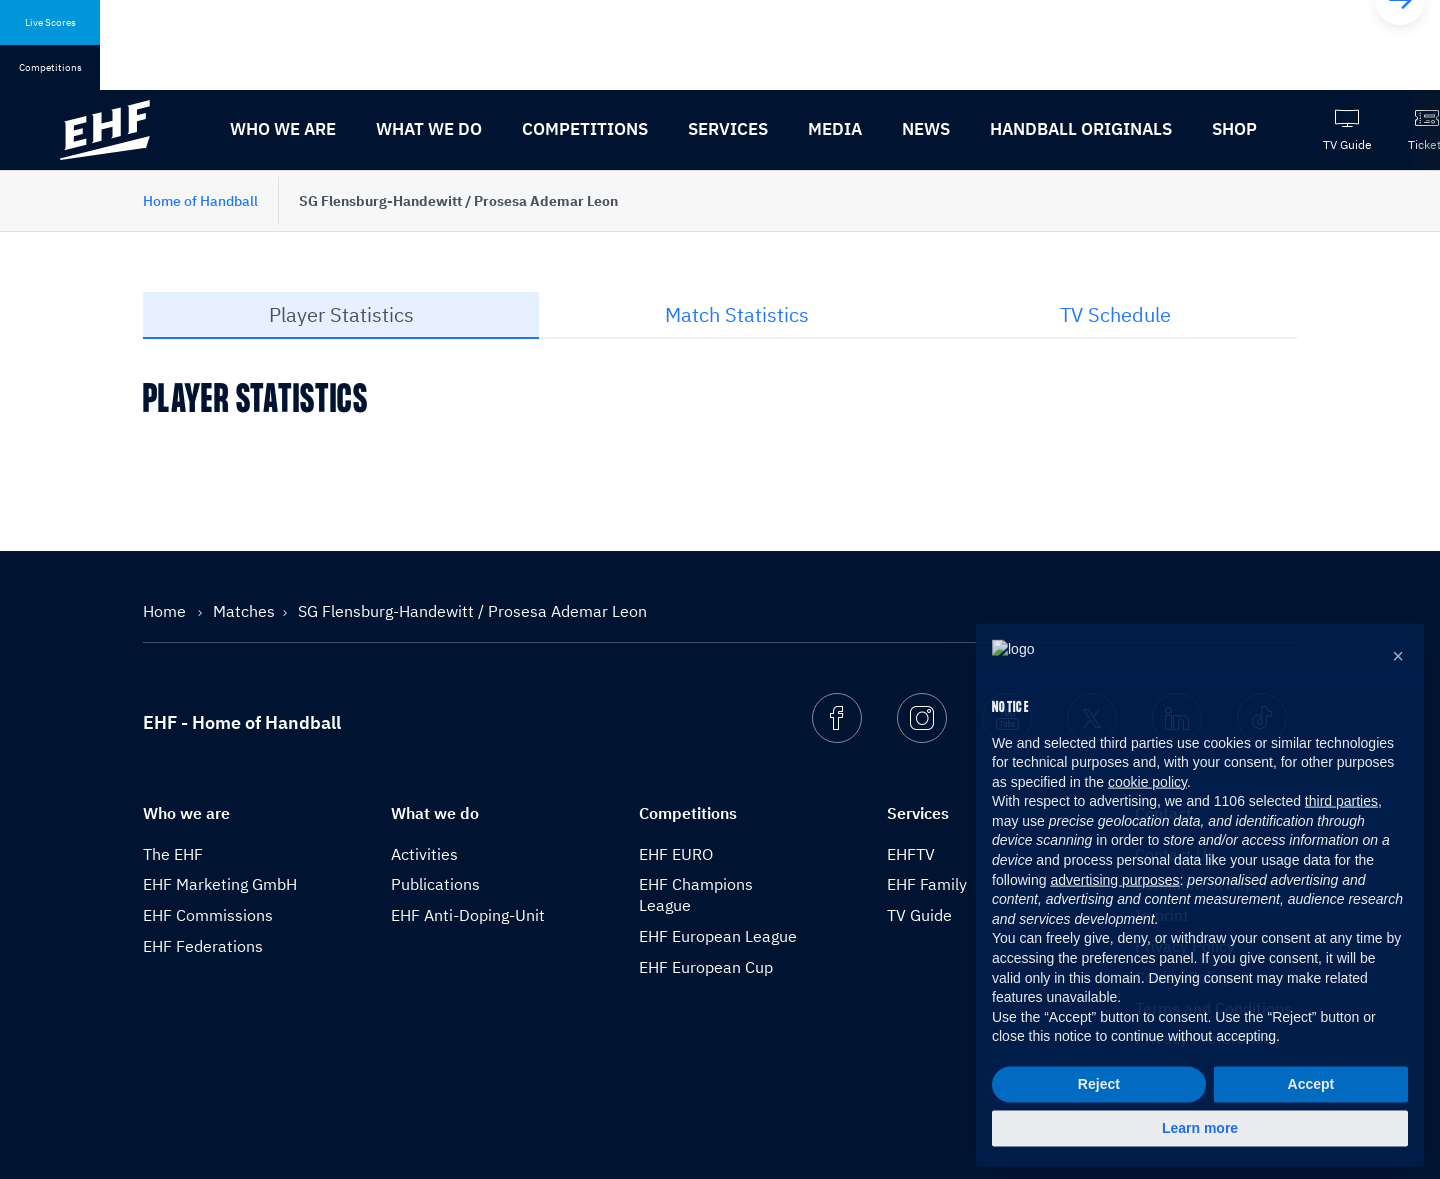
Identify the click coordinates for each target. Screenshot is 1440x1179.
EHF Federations (203, 946)
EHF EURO (676, 854)
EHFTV (911, 854)
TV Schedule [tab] (1115, 314)
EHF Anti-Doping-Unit (468, 915)
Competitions (585, 129)
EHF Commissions (208, 915)
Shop (1234, 129)
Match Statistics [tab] (737, 314)
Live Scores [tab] (50, 22)
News (926, 129)
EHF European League (718, 936)
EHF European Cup (706, 967)
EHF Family (927, 884)
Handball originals (1081, 129)
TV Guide (919, 915)
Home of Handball (200, 201)
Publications (435, 884)
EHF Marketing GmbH (220, 884)
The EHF (173, 854)
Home (166, 611)
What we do (429, 129)
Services (728, 129)
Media (835, 129)
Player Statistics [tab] (341, 314)
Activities (424, 854)
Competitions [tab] (50, 67)
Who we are (283, 129)
